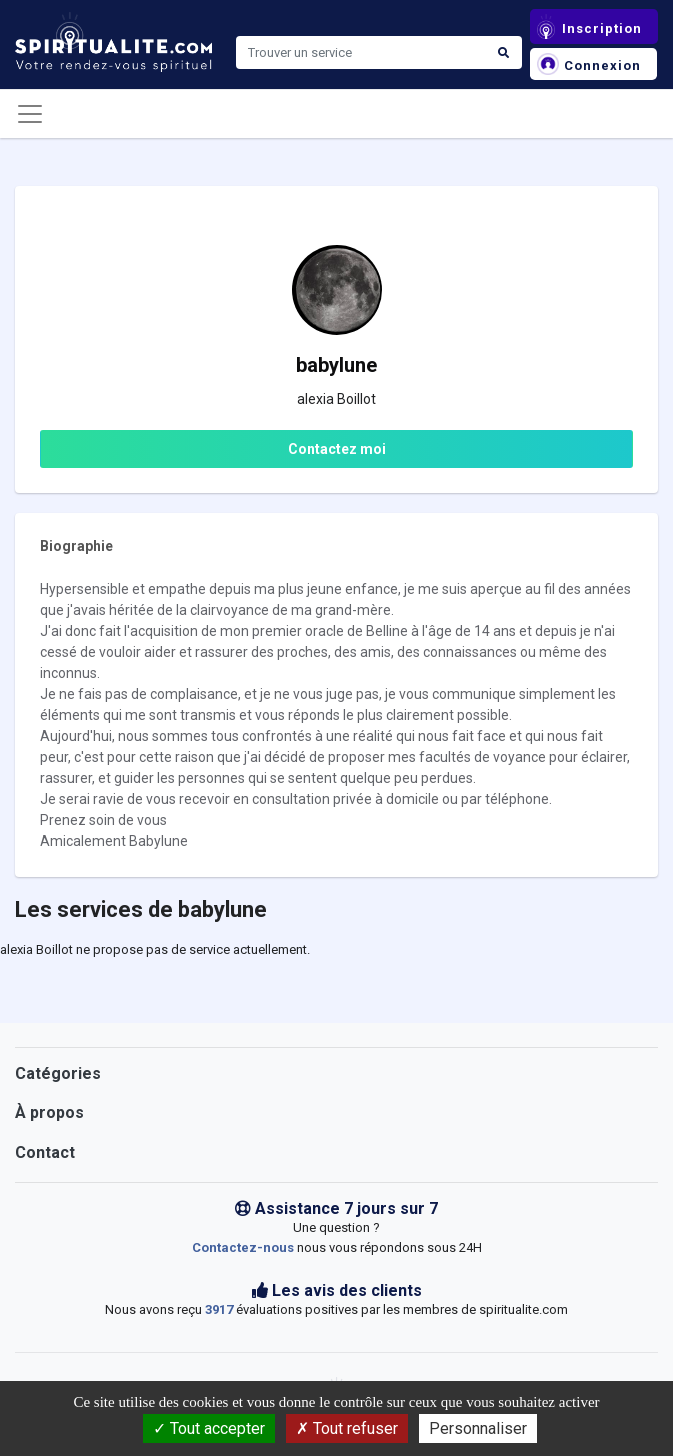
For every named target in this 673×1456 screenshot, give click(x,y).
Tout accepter (209, 1428)
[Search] (361, 53)
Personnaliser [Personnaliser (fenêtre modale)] (478, 1428)
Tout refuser (347, 1428)
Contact (45, 1152)
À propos (49, 1112)
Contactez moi (337, 449)
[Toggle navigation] (30, 114)
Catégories (58, 1073)
